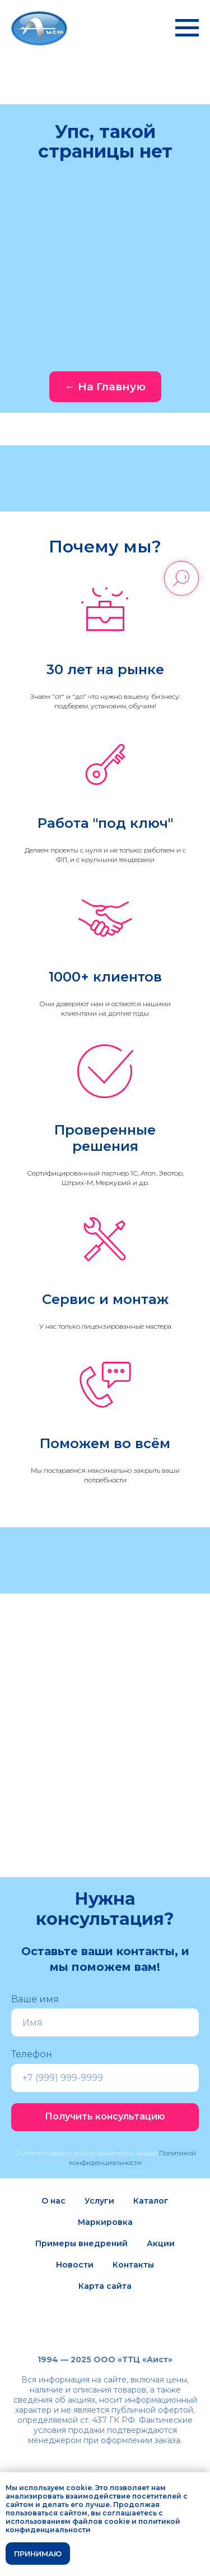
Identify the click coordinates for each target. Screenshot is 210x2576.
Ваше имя (35, 1999)
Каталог (151, 2201)
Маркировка (105, 2222)
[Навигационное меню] (187, 28)
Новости (75, 2265)
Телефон (31, 2054)
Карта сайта (105, 2286)
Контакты (133, 2265)
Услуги (99, 2201)
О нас (53, 2201)
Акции (161, 2243)
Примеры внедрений (81, 2243)
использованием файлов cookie (68, 2521)
